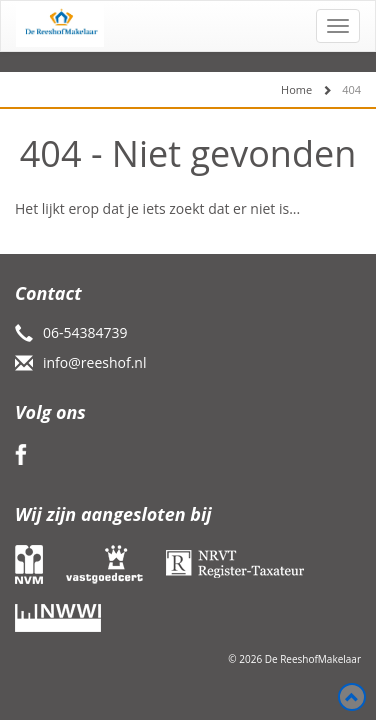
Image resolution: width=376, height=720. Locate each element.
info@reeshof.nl (94, 362)
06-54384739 (85, 332)
